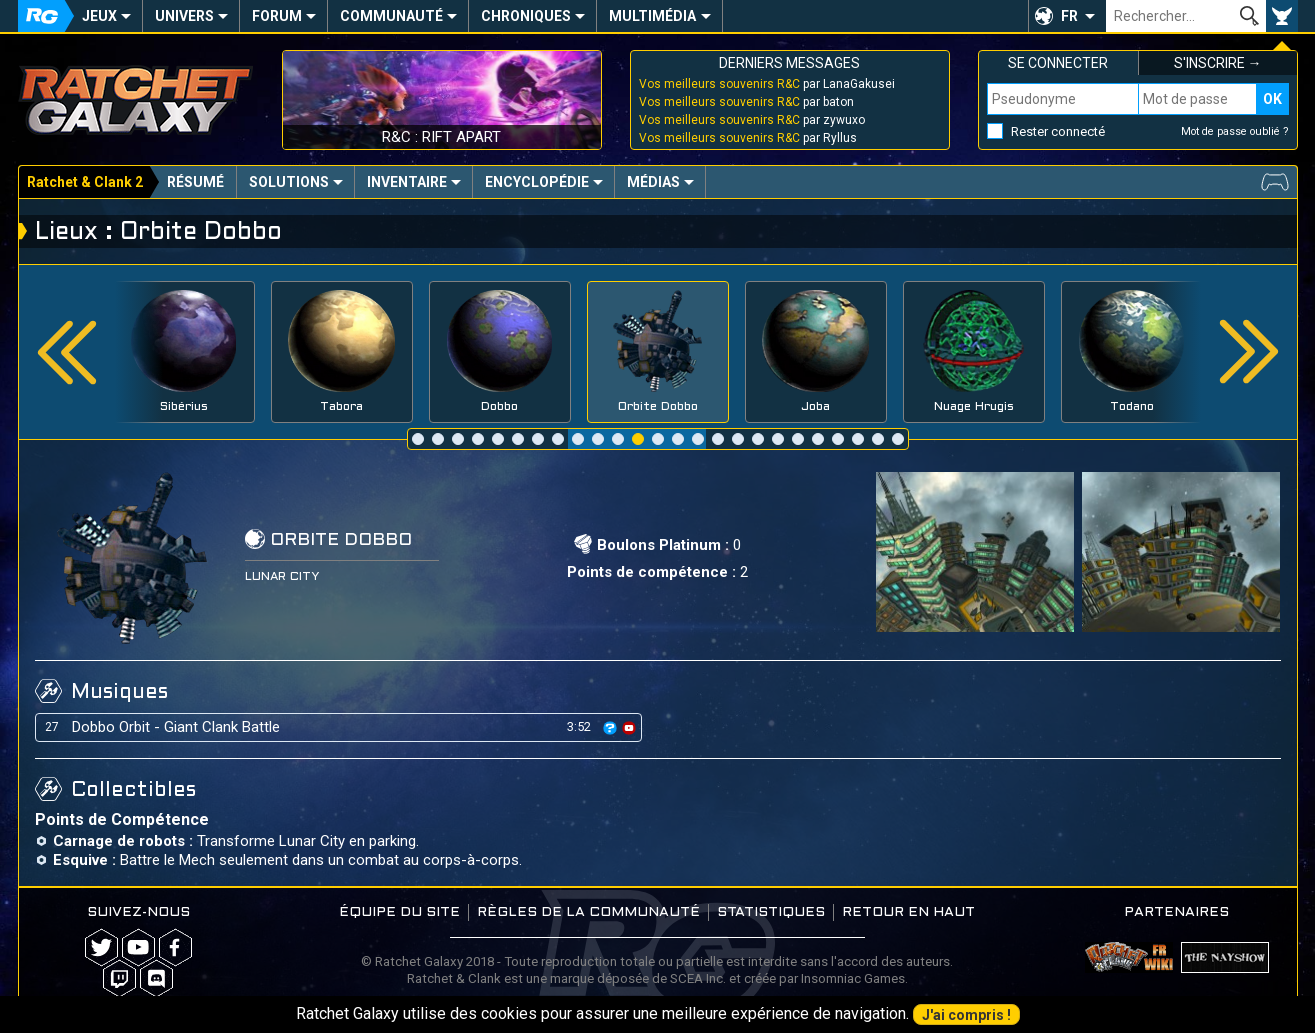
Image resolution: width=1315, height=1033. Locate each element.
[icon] (610, 728)
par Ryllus (748, 138)
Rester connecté (1058, 131)
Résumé (195, 182)
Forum (277, 16)
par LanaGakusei (767, 84)
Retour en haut (908, 912)
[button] (1067, 16)
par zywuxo (752, 120)
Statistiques (771, 912)
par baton (746, 102)
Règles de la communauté (588, 912)
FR (1069, 16)
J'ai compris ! (966, 1015)
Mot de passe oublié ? (1235, 131)
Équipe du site (399, 912)
